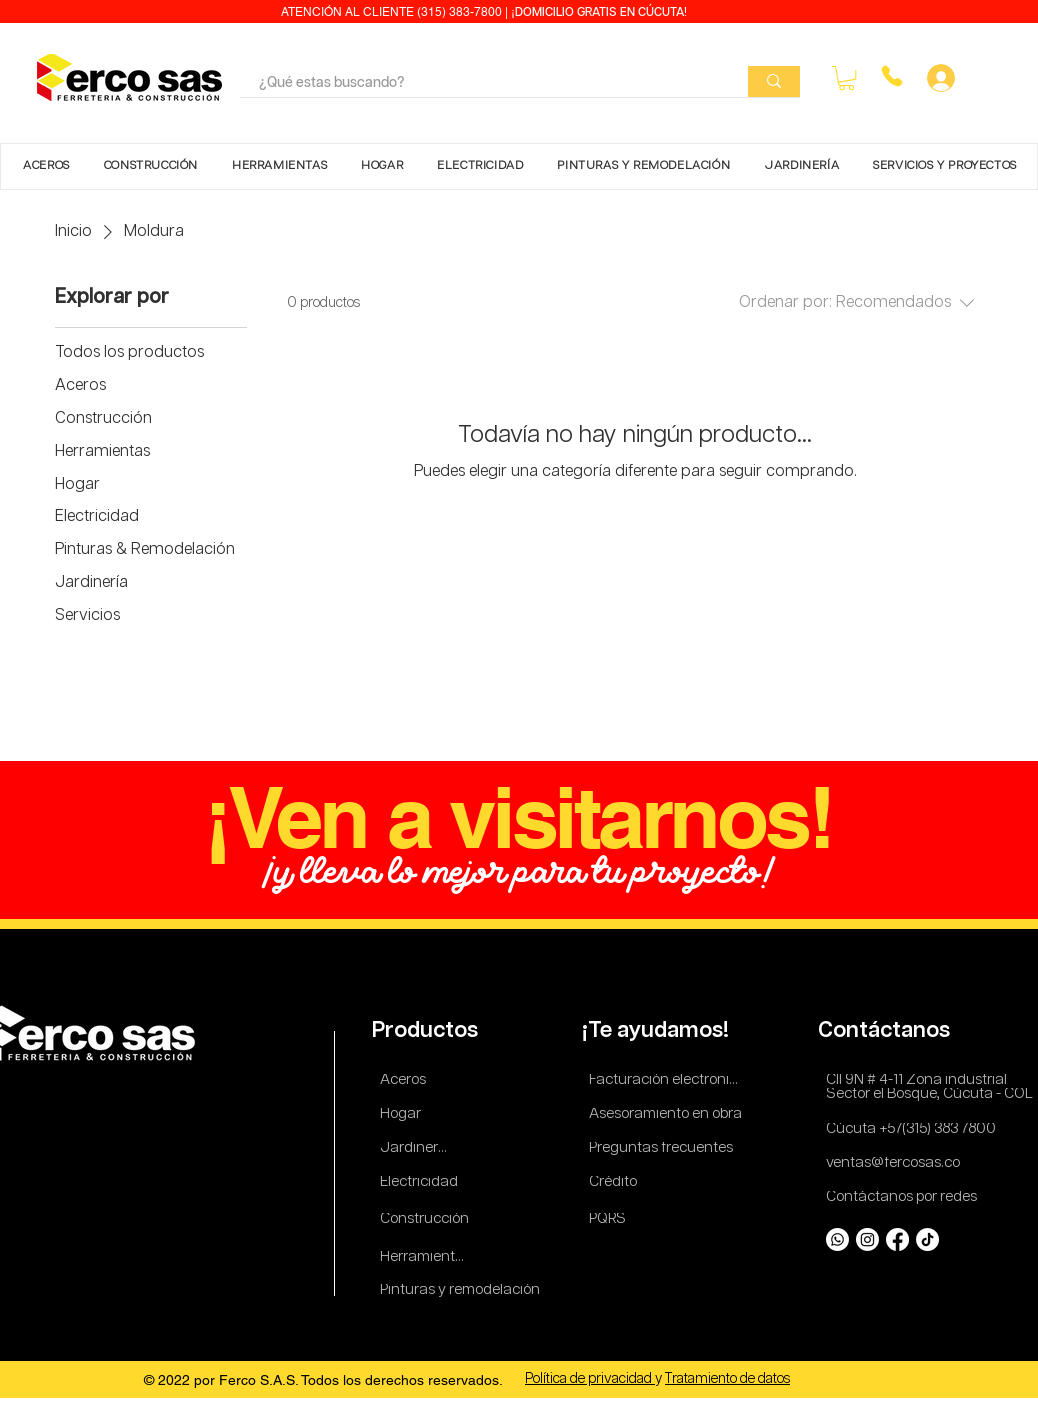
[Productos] (427, 1031)
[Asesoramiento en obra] (668, 1114)
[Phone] (891, 76)
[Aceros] (406, 1080)
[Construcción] (425, 1219)
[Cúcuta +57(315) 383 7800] (915, 1129)
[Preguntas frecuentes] (662, 1148)
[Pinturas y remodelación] (461, 1290)
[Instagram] (867, 1239)
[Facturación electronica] (668, 1080)
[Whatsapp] (837, 1239)
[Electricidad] (422, 1182)
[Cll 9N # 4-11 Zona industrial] (928, 1080)
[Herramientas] (425, 1257)
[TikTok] (927, 1239)
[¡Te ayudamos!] (658, 1031)
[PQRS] (611, 1219)
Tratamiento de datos (727, 1379)
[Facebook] (897, 1239)
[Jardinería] (415, 1148)
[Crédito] (615, 1182)
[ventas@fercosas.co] (899, 1163)
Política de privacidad (590, 1379)
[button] (846, 78)
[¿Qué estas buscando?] (479, 84)
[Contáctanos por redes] (905, 1197)
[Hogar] (406, 1114)
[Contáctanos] (888, 1031)
